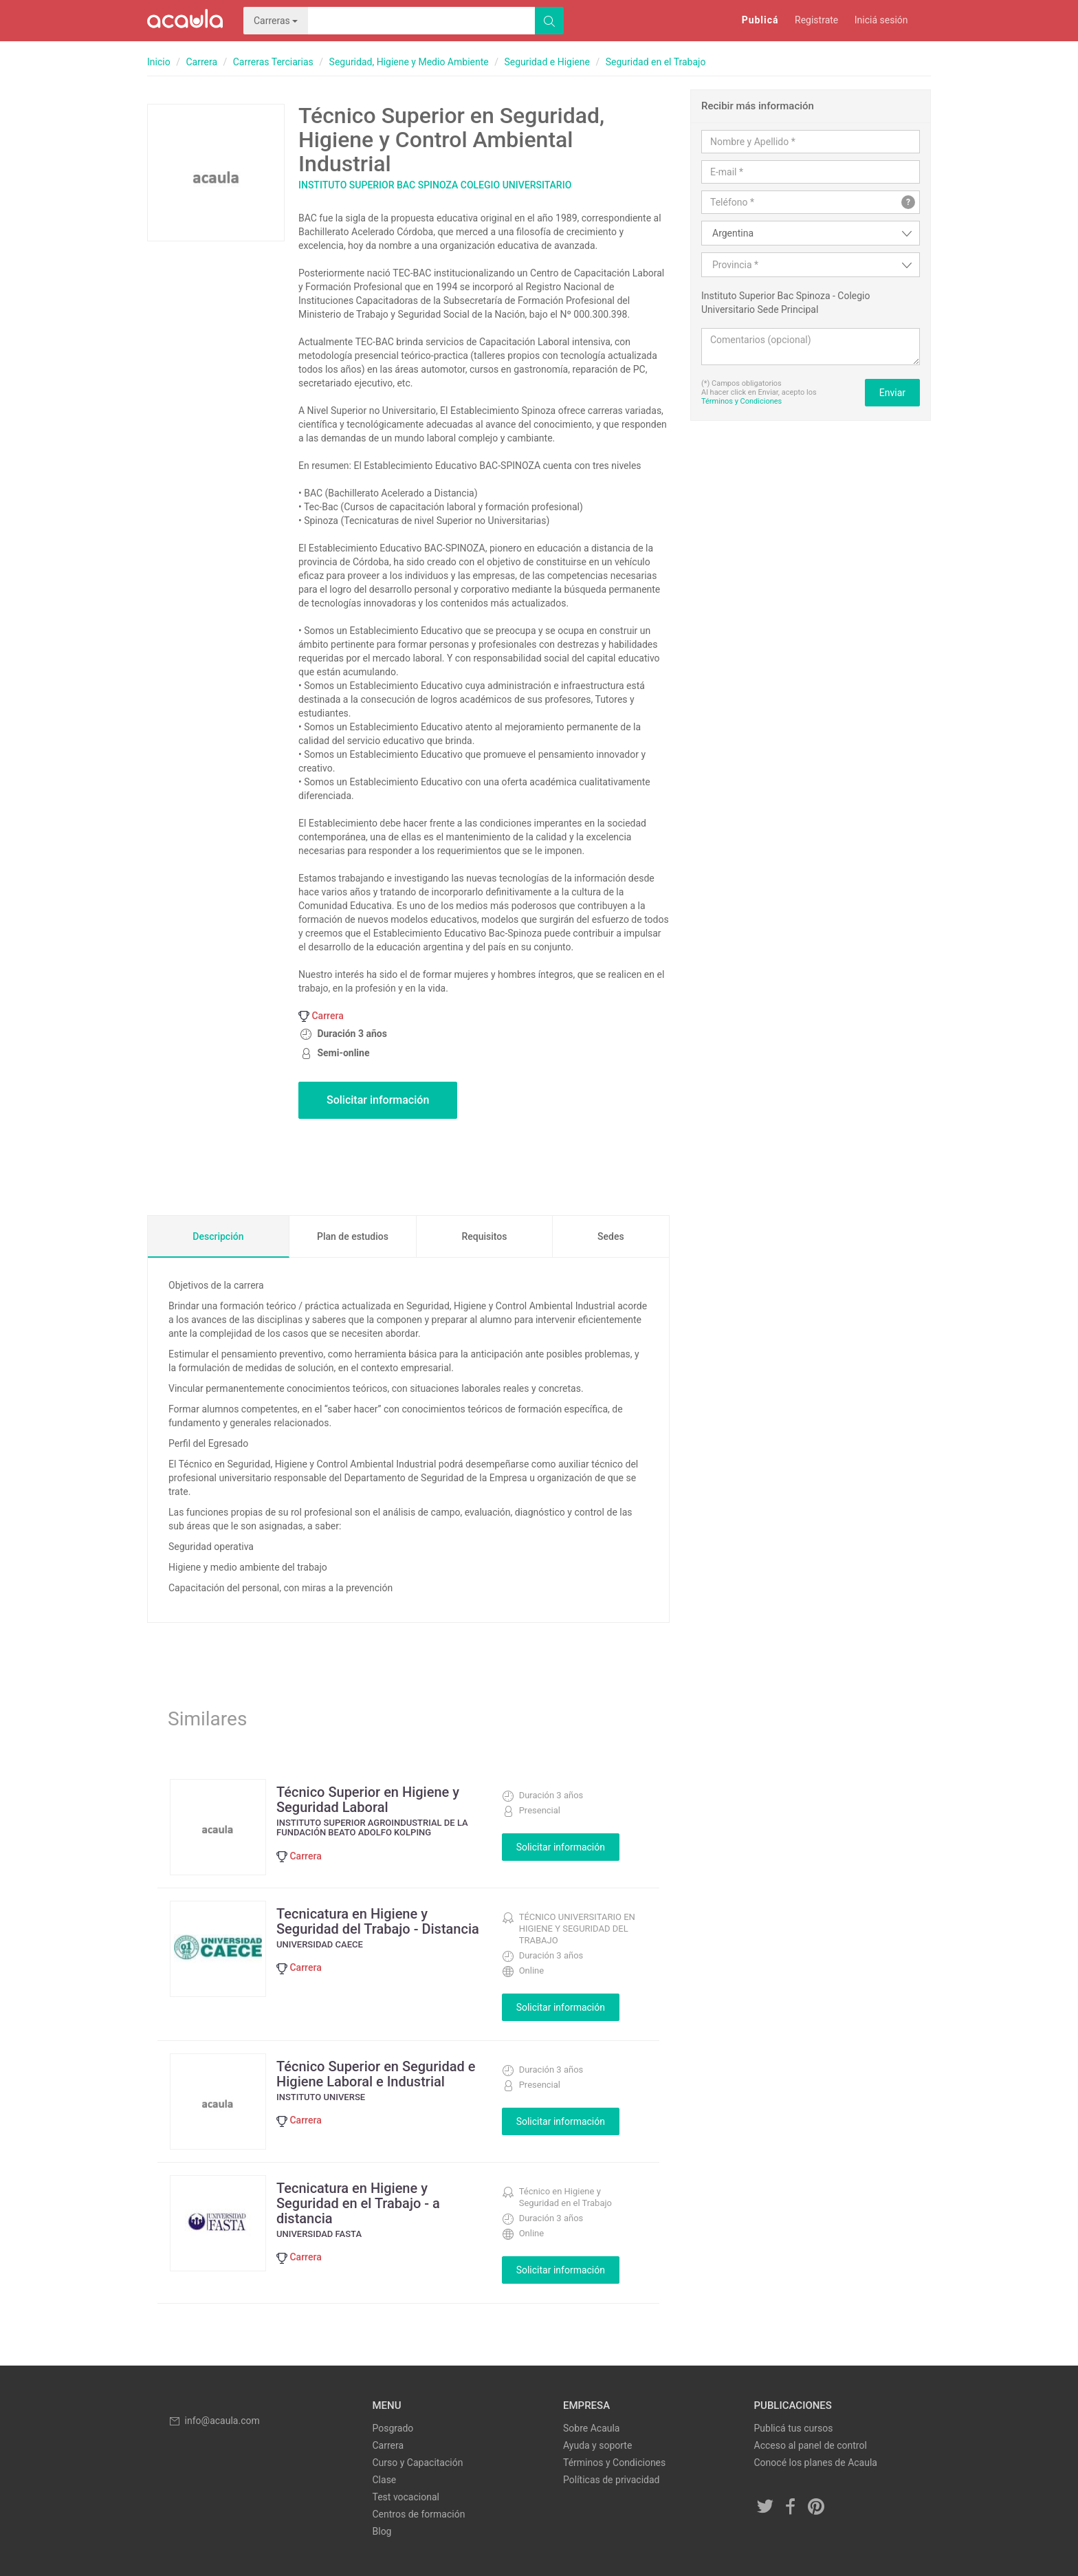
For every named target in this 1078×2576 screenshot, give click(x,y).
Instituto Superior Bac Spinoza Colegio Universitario (434, 184)
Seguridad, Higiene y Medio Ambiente (409, 61)
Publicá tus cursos (793, 2428)
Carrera (201, 61)
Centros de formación (419, 2514)
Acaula (185, 20)
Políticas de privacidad (611, 2479)
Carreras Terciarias (273, 61)
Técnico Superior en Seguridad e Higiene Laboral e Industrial (375, 2074)
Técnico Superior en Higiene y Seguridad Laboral (367, 1799)
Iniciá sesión (881, 19)
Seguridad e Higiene (546, 61)
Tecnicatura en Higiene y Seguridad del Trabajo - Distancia (377, 1921)
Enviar (892, 392)
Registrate (816, 19)
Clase (385, 2479)
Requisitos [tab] (484, 1236)
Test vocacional (406, 2496)
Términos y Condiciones (741, 401)
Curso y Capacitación (418, 2462)
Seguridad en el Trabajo (656, 61)
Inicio (158, 61)
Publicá (760, 19)
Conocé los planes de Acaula (815, 2462)
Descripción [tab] (217, 1236)
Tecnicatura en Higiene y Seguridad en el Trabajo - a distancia (358, 2203)
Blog (382, 2531)
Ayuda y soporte (597, 2445)
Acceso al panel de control (810, 2445)
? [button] (908, 202)
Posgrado (393, 2428)
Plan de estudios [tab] (352, 1236)
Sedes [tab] (610, 1236)
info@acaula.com (214, 2420)
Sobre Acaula (591, 2428)
